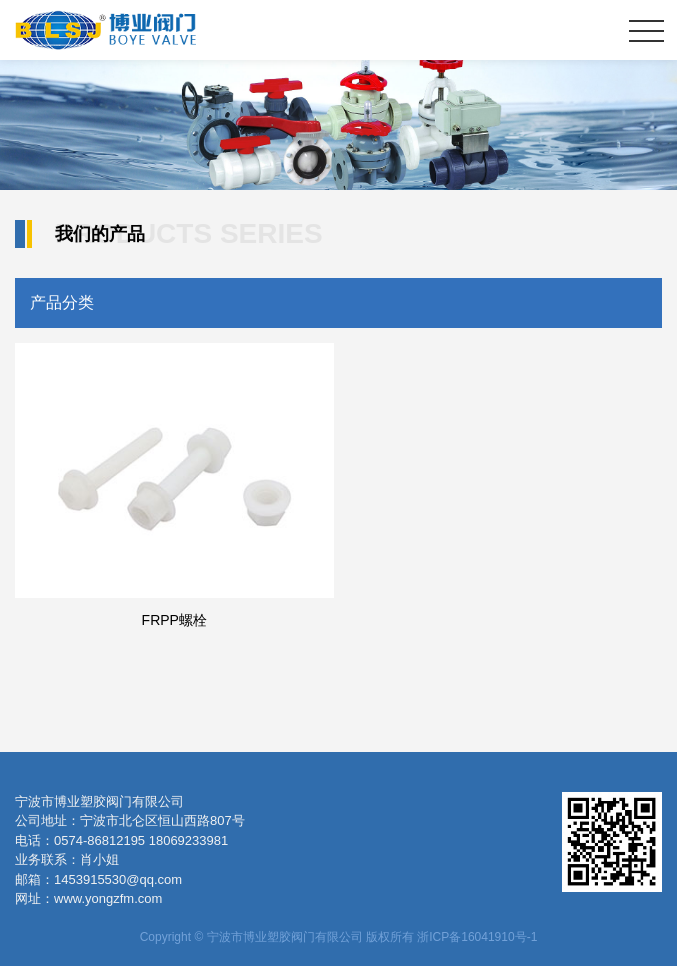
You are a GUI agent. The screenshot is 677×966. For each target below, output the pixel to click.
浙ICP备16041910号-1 (477, 937)
